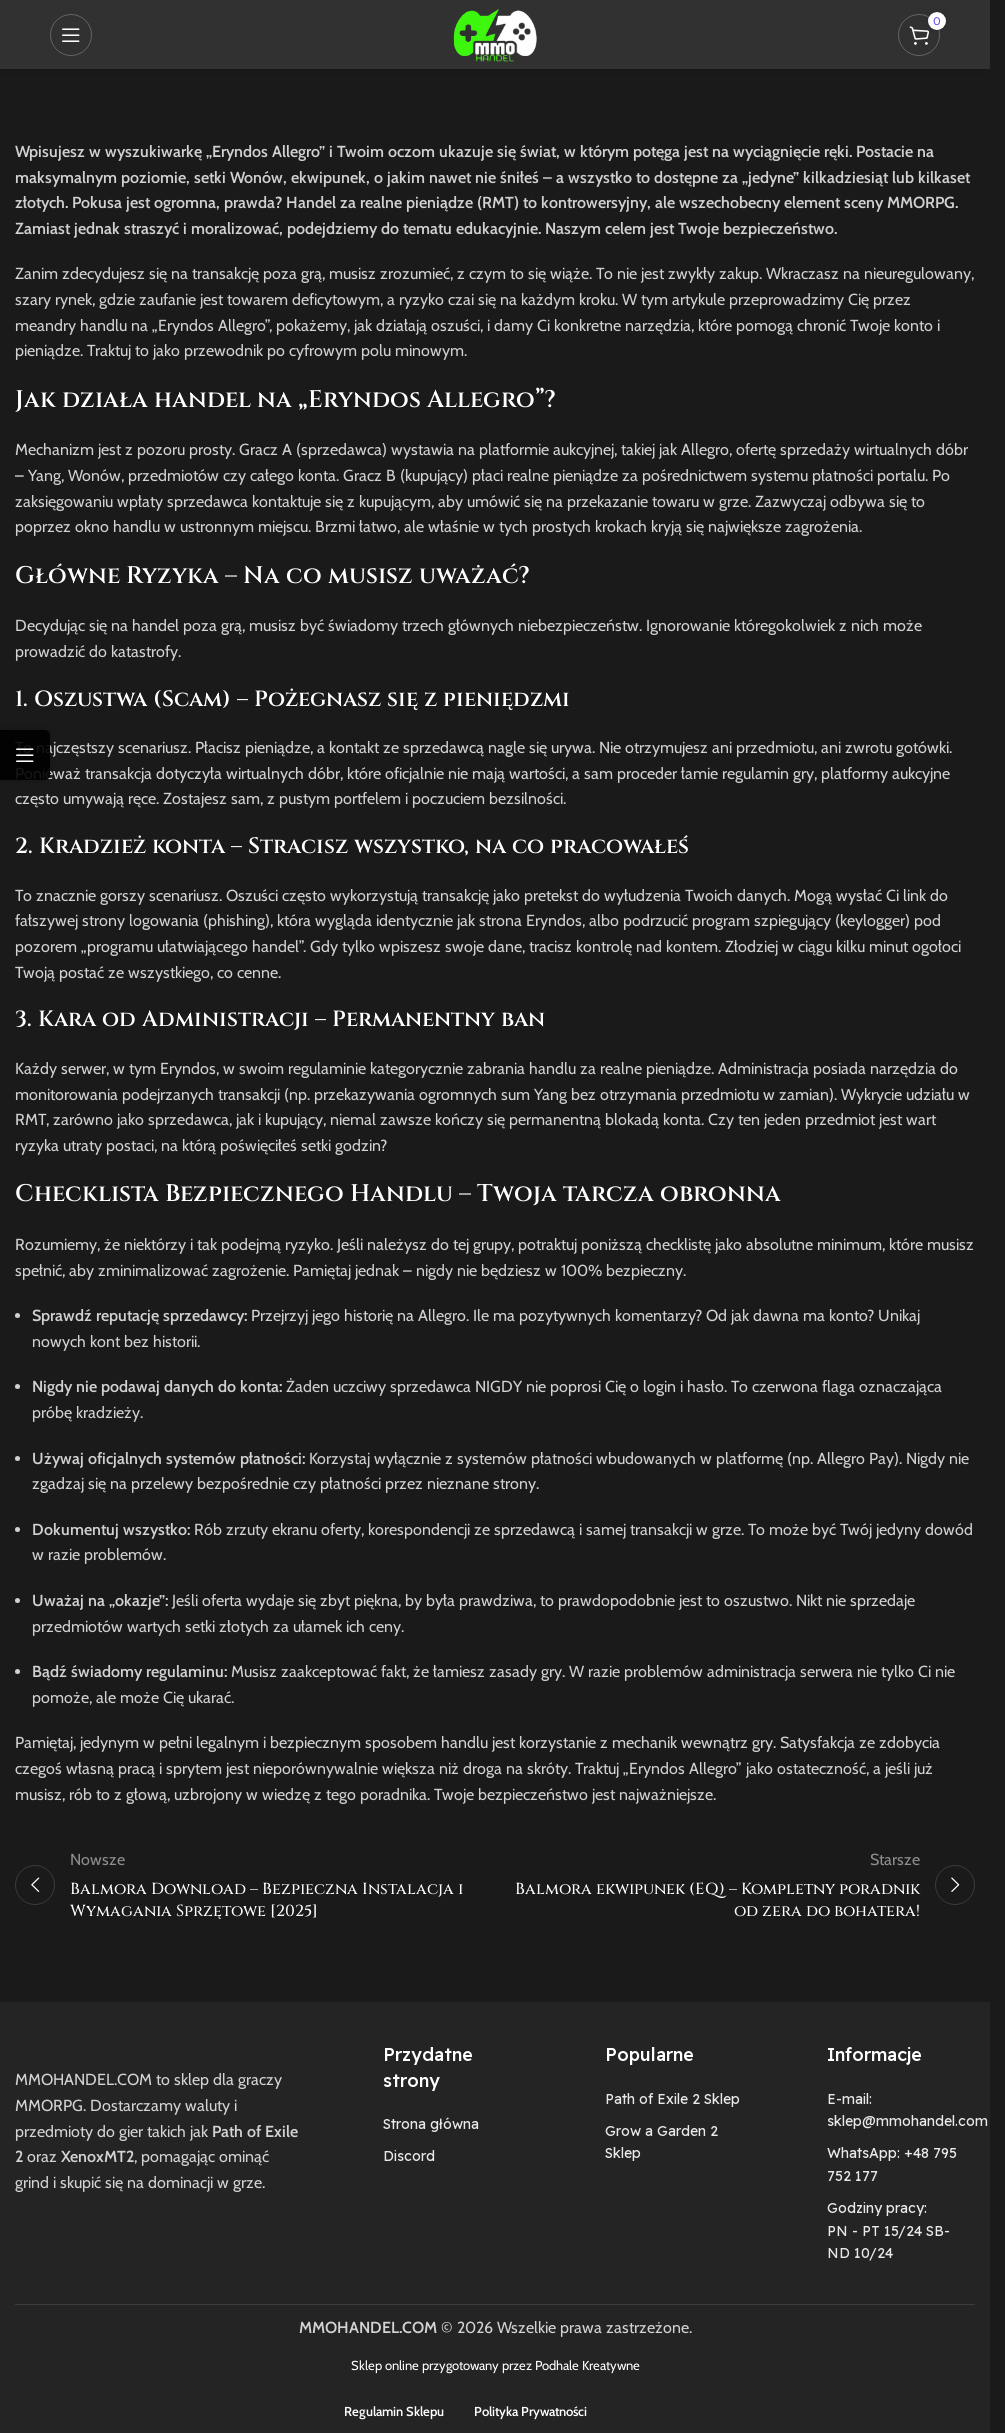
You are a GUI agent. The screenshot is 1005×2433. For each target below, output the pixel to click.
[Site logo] (495, 32)
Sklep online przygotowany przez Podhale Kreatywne (495, 2365)
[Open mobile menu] (71, 35)
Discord (409, 2156)
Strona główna (431, 2124)
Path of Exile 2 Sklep (672, 2099)
